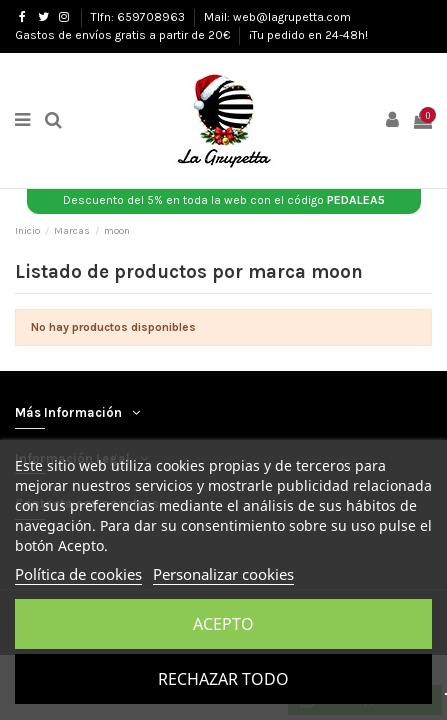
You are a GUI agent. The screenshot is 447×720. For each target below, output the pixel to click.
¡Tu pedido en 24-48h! (308, 35)
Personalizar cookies (223, 574)
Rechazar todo (223, 679)
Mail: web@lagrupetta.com (277, 17)
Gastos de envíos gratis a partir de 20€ (124, 35)
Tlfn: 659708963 (139, 17)
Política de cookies (78, 574)
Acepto (223, 624)
